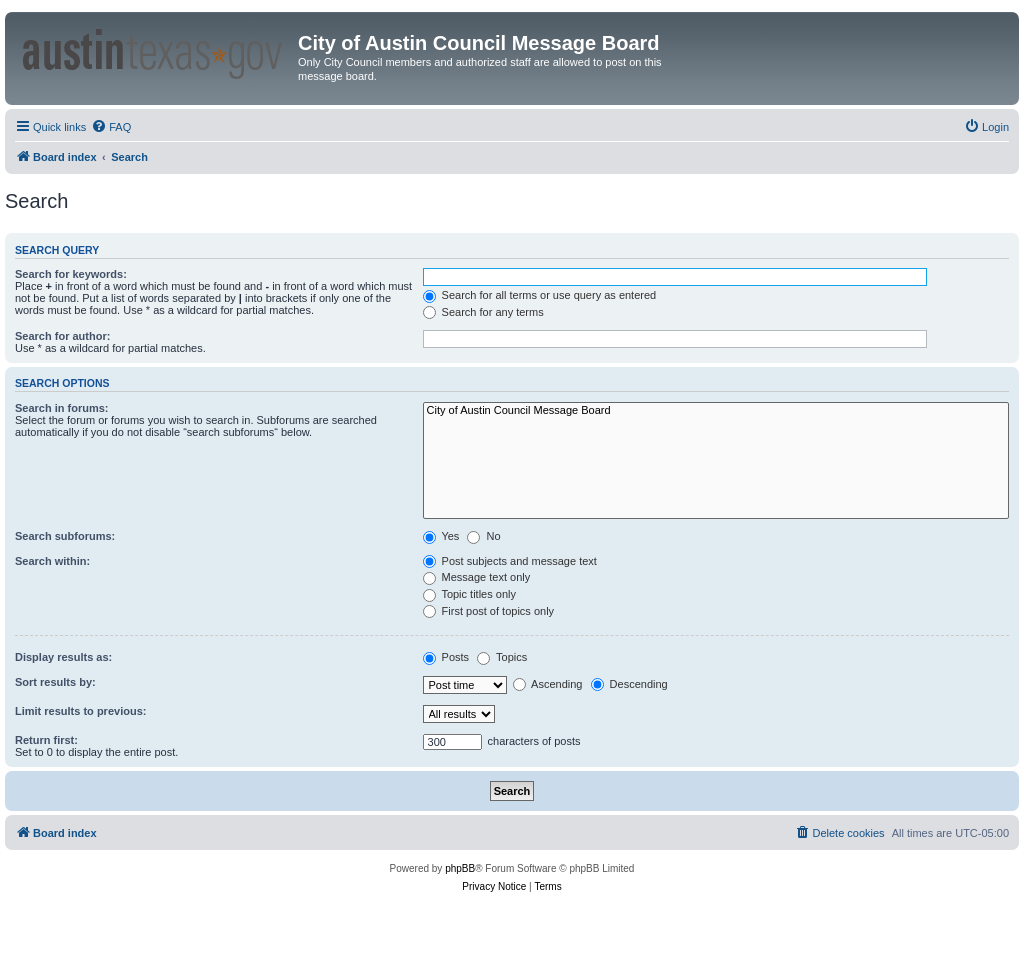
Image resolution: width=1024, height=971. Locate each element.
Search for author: (62, 336)
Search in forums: (62, 408)
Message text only (477, 577)
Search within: (52, 561)
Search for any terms (483, 312)
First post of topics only (489, 611)
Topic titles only (469, 594)
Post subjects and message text (510, 561)
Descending (629, 684)
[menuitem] (111, 127)
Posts (446, 657)
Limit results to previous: (80, 711)
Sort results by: (55, 682)
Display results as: (63, 657)
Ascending (548, 684)
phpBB (460, 868)
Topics (502, 657)
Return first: (46, 740)
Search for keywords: (71, 274)
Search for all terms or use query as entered (540, 295)
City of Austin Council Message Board (716, 411)
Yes (441, 536)
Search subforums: (65, 536)
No (483, 536)
